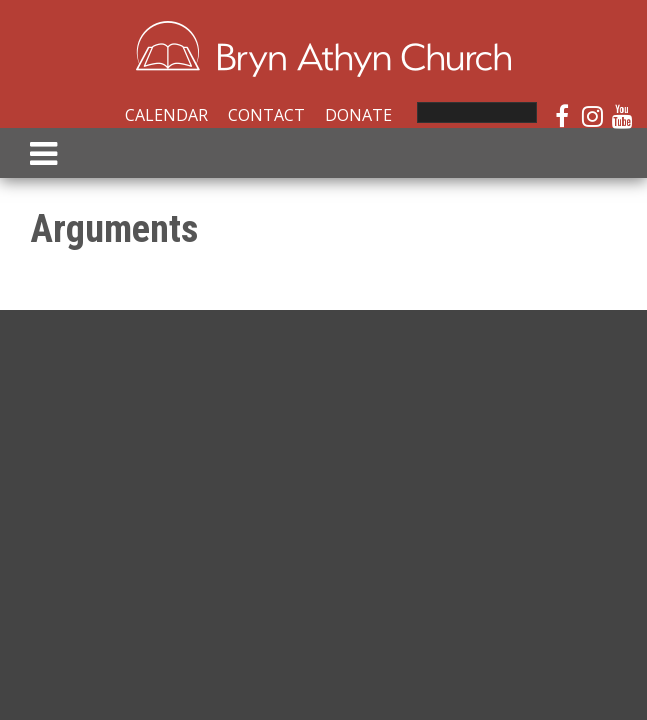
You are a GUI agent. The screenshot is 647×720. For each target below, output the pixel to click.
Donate (358, 115)
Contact (266, 115)
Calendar (166, 115)
